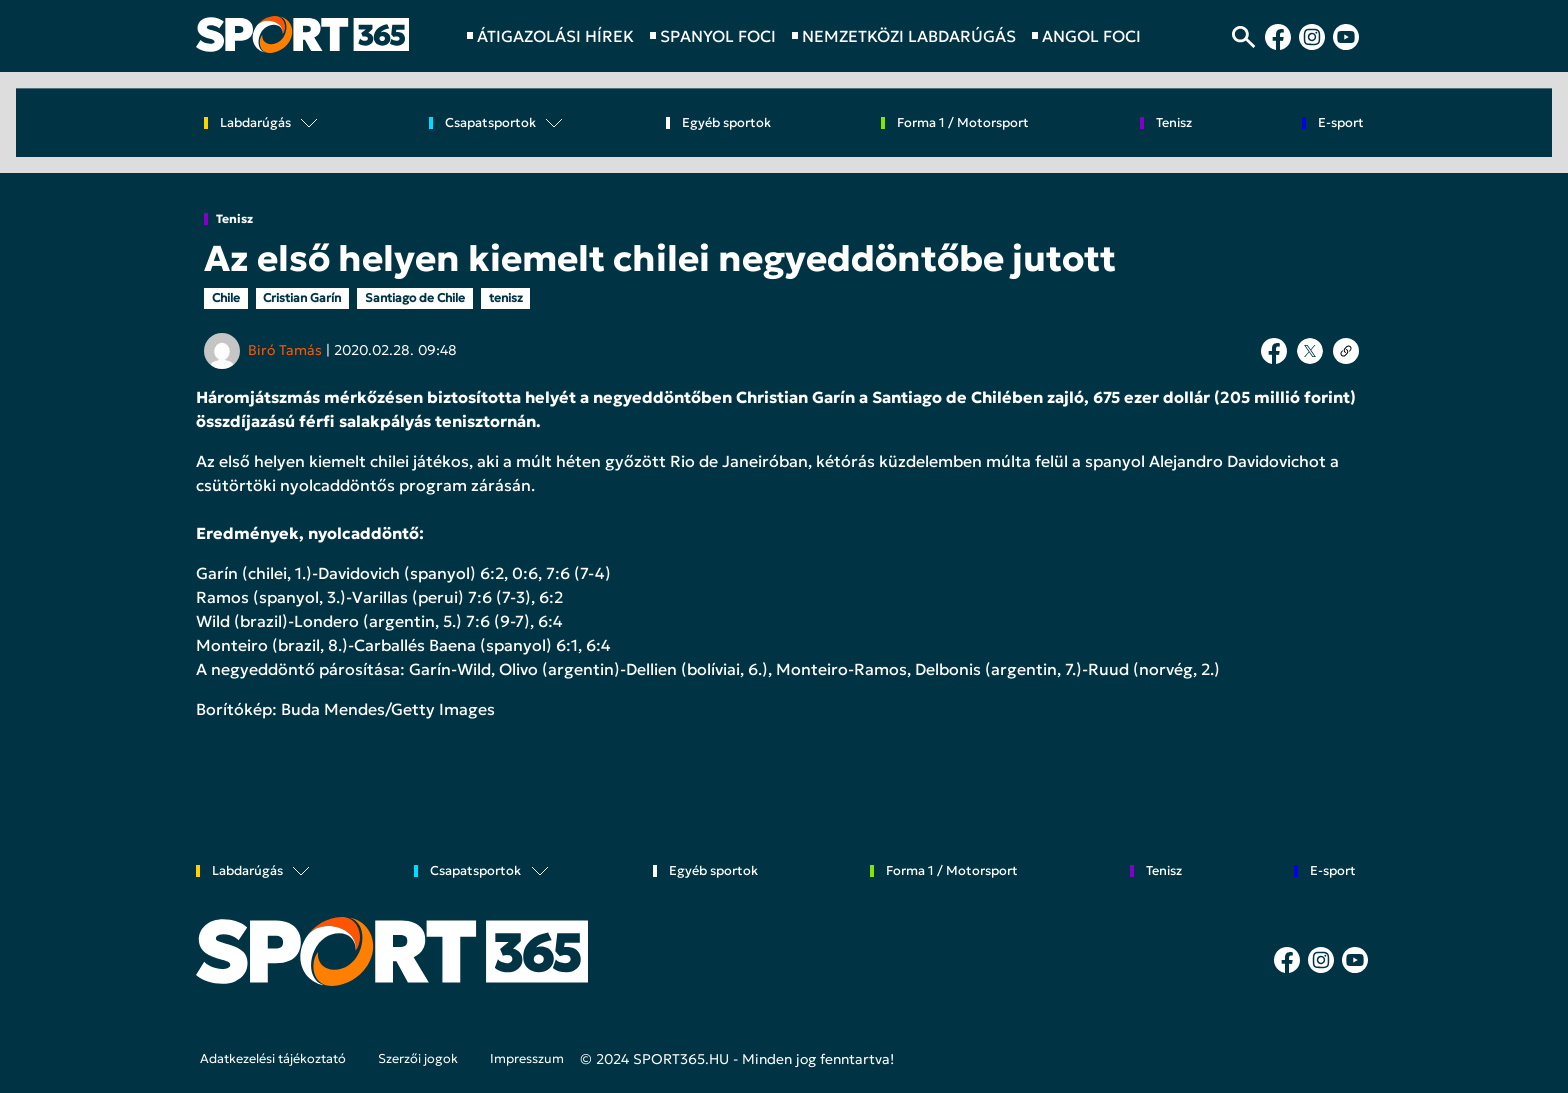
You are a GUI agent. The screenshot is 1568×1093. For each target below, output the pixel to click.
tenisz (506, 297)
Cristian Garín (302, 297)
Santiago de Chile (415, 297)
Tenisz (234, 219)
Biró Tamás (285, 350)
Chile (226, 297)
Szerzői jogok (418, 1059)
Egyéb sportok (726, 123)
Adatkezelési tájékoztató (273, 1059)
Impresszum (527, 1059)
